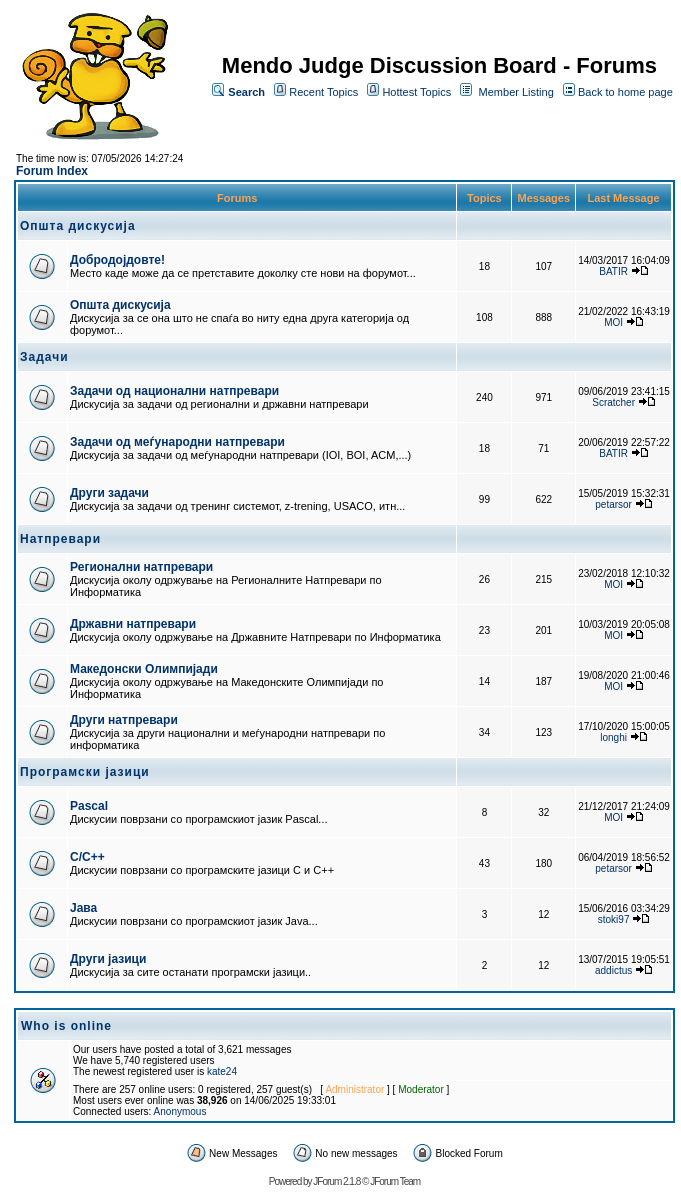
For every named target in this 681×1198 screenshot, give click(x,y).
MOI (613, 322)
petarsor (613, 504)
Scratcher (613, 402)
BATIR (613, 271)
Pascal (89, 806)
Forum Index (52, 171)
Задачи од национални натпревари (174, 391)
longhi (613, 737)
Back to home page (625, 92)
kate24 (222, 1071)
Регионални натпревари (141, 567)
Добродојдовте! (117, 260)
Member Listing (516, 92)
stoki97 (614, 919)
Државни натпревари (133, 624)
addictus (613, 970)
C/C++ (87, 857)
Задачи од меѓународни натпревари (177, 442)
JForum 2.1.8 (336, 1181)
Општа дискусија (120, 305)
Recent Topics (323, 92)
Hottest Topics (416, 92)
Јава (83, 908)
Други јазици (108, 959)
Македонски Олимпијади (144, 669)
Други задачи (109, 493)
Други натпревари (124, 720)
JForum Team (395, 1181)
